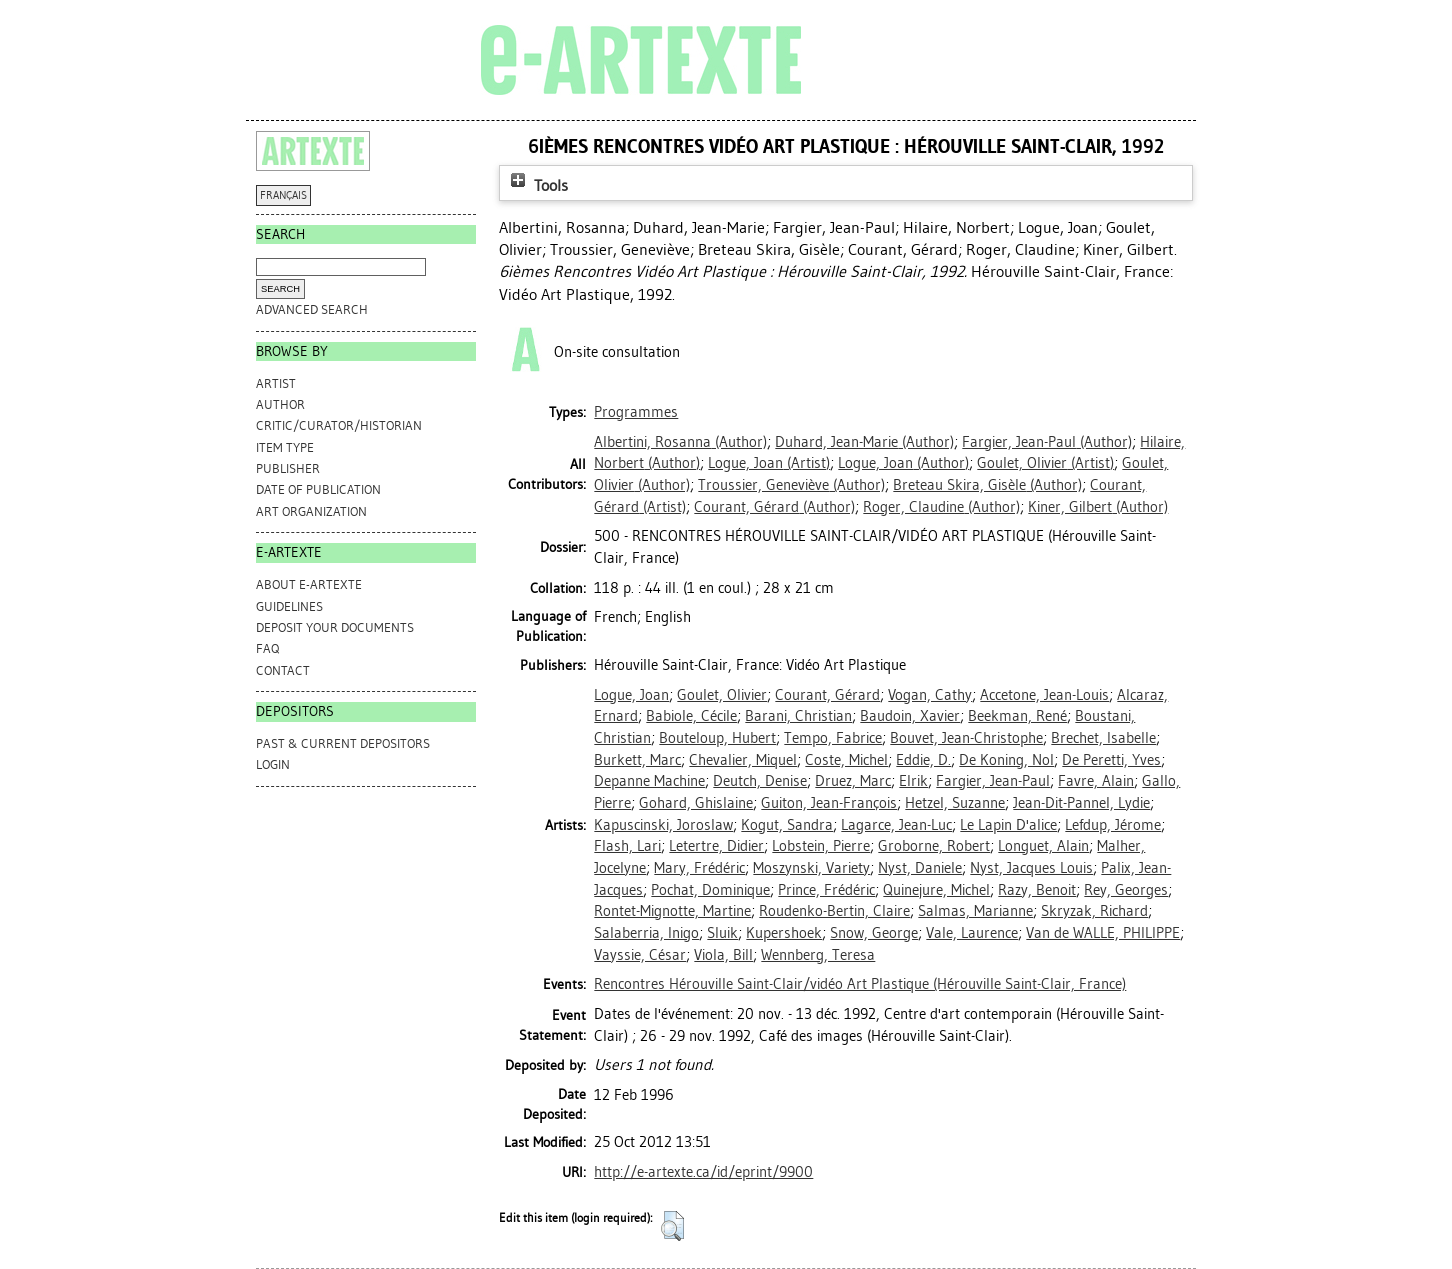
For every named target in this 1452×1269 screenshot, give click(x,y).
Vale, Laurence (972, 933)
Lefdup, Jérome (1113, 825)
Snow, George (874, 933)
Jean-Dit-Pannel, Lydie (1081, 803)
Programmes (636, 412)
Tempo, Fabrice (833, 738)
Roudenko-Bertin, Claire (834, 911)
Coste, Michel (846, 760)
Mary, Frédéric (699, 868)
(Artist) (769, 463)
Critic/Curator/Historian (339, 425)
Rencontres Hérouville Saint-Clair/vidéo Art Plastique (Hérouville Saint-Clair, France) (860, 984)
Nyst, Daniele (920, 868)
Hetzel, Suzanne (955, 803)
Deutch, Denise (760, 781)
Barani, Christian (798, 716)
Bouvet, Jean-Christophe (966, 738)
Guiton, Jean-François (829, 803)
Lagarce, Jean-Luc (896, 825)
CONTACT (283, 670)
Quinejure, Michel (936, 890)
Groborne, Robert (934, 846)
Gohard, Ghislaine (696, 803)
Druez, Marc (853, 781)
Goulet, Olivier (722, 695)
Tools (537, 185)
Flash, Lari (627, 846)
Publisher (288, 468)
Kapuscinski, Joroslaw (663, 825)
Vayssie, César (640, 955)
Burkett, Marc (637, 760)
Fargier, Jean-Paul (993, 781)
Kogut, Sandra (787, 825)
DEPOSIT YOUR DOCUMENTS (335, 627)
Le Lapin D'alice (1008, 825)
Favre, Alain (1096, 781)
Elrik (913, 781)
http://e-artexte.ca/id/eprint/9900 (703, 1172)
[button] (672, 1226)
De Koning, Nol (1006, 760)
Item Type (285, 447)
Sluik (722, 933)
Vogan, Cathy (930, 695)
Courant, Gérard (827, 695)
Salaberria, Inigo (646, 933)
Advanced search (312, 309)
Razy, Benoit (1037, 890)
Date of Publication (318, 489)
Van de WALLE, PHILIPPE (1103, 933)
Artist (276, 383)
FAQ (267, 648)
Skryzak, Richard (1094, 911)
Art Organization (311, 511)
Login (273, 764)
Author (280, 404)
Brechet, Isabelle (1103, 738)
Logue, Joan (631, 695)
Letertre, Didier (716, 846)
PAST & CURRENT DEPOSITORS (343, 743)
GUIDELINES (289, 606)
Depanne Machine (649, 781)
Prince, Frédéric (826, 890)
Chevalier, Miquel (743, 760)
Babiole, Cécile (691, 716)
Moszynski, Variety (811, 868)
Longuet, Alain (1043, 846)
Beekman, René (1017, 716)
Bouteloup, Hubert (717, 738)
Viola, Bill (723, 955)
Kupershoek (784, 933)
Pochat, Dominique (710, 890)
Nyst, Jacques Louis (1031, 868)
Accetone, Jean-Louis (1044, 695)
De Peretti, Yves (1111, 760)
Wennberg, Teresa (818, 955)
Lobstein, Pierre (821, 846)
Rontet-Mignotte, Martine (672, 911)
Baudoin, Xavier (910, 716)
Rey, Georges (1126, 890)
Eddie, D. (923, 760)
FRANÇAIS (283, 195)
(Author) (680, 442)
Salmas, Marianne (975, 911)
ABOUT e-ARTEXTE (309, 584)
